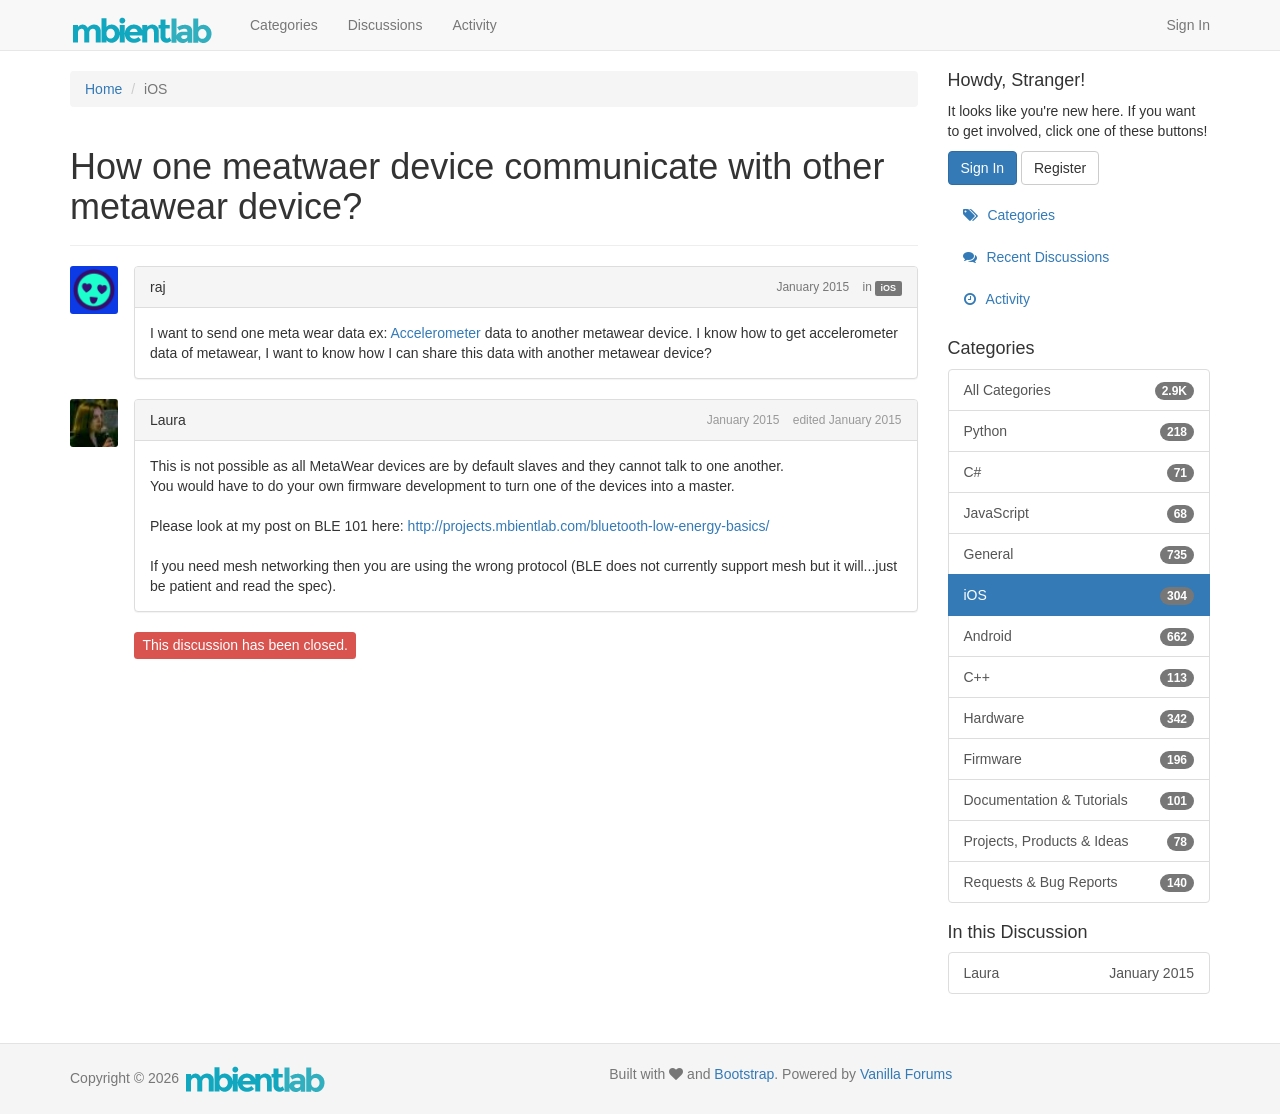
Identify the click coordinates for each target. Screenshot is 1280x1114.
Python (1079, 431)
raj (158, 287)
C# (1079, 472)
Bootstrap (744, 1074)
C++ (1079, 677)
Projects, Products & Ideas (1079, 841)
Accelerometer (435, 333)
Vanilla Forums (906, 1074)
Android (1079, 636)
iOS (889, 288)
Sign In (1188, 25)
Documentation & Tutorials (1079, 800)
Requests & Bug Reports (1079, 882)
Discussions (385, 25)
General (1079, 554)
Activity (474, 25)
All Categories (1079, 390)
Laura (168, 420)
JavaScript (1079, 513)
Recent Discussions (1036, 257)
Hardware (1079, 718)
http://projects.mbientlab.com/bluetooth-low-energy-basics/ (589, 526)
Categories (284, 25)
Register (1060, 168)
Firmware (1079, 759)
